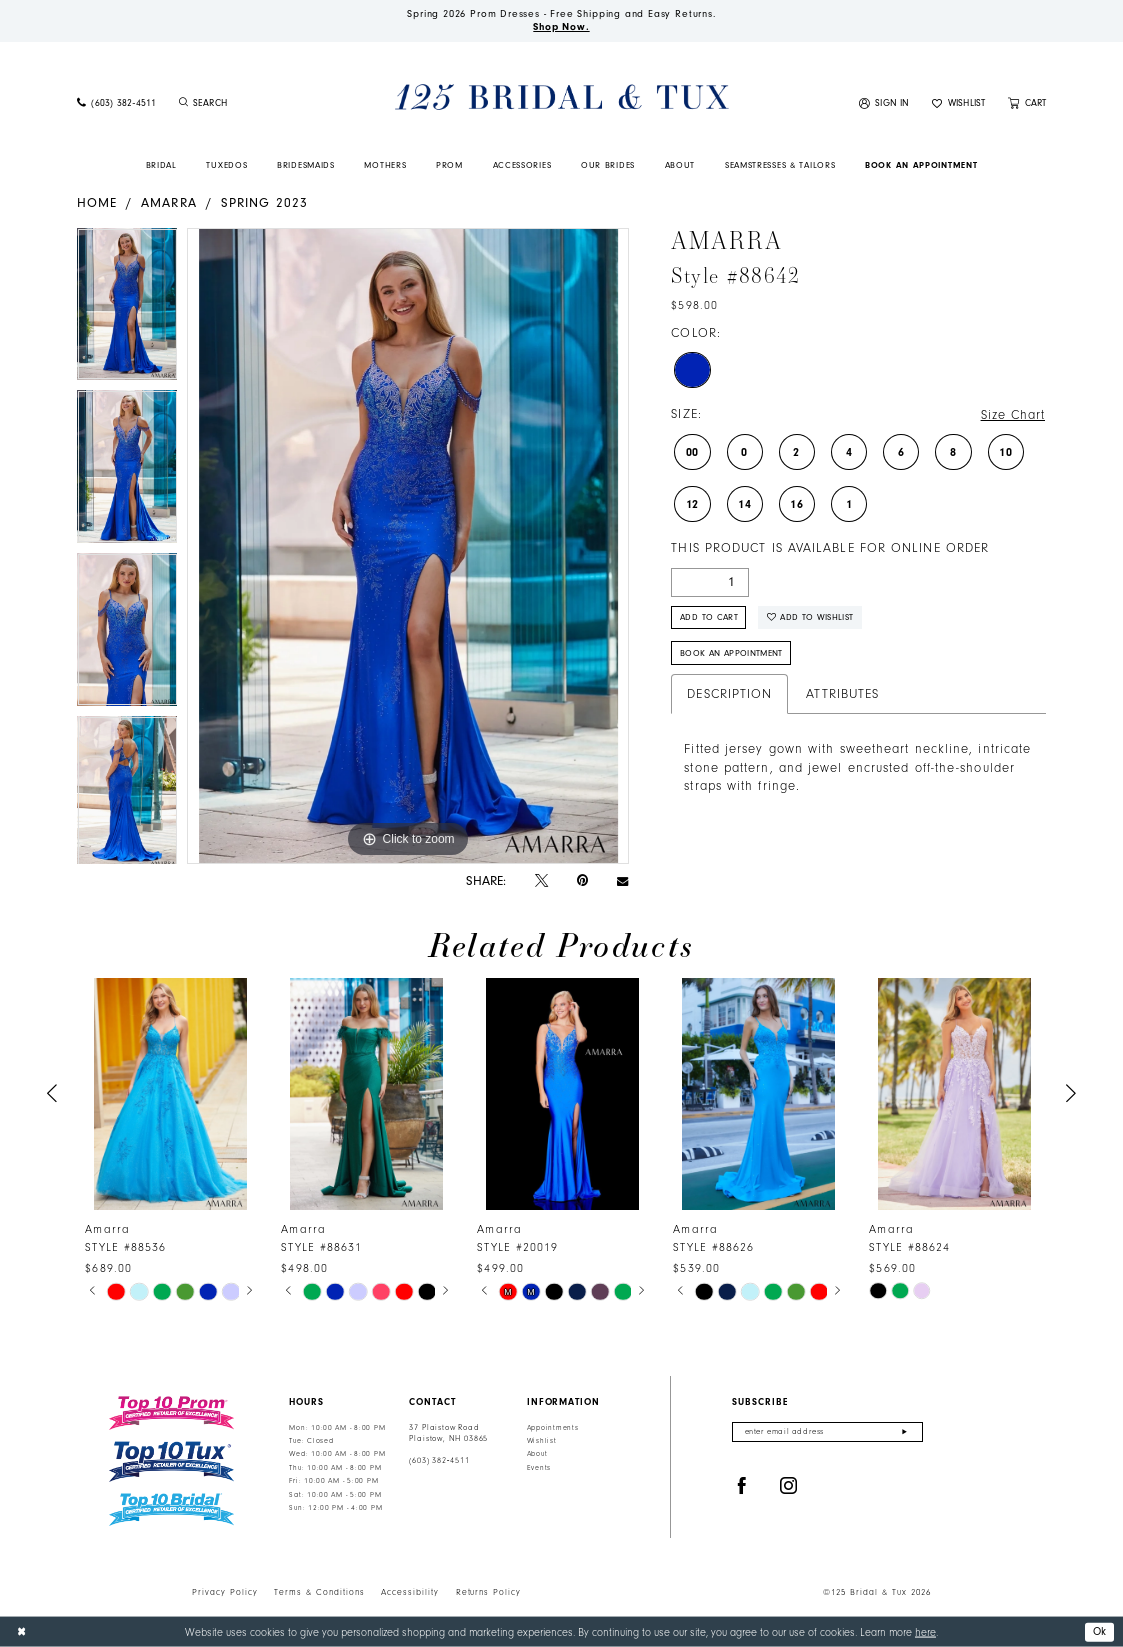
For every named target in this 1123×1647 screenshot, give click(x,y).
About (537, 1454)
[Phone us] (116, 104)
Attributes (842, 694)
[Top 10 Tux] (171, 1461)
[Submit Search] (184, 104)
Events (539, 1468)
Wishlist (542, 1441)
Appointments (553, 1428)
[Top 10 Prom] (171, 1413)
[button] (884, 104)
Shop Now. (561, 27)
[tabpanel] (127, 309)
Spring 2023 (264, 202)
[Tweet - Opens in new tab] (541, 881)
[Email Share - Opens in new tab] (622, 880)
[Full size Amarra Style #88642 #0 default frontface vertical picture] (408, 546)
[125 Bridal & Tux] (561, 97)
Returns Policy (489, 1592)
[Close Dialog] (21, 1632)
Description (729, 694)
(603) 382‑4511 (439, 1460)
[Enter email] (827, 1432)
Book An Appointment (731, 653)
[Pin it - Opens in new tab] (582, 880)
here (925, 1631)
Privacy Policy (225, 1592)
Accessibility (410, 1592)
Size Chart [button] (1013, 415)
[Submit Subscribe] (904, 1432)
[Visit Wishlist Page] (959, 104)
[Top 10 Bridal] (171, 1509)
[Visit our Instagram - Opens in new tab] (789, 1486)
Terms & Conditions (319, 1592)
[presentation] (171, 1094)
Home (97, 202)
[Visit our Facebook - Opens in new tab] (742, 1486)
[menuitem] (116, 104)
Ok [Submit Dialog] (1100, 1630)
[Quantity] (710, 582)
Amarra (169, 202)
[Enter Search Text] (256, 104)
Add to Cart (709, 617)
